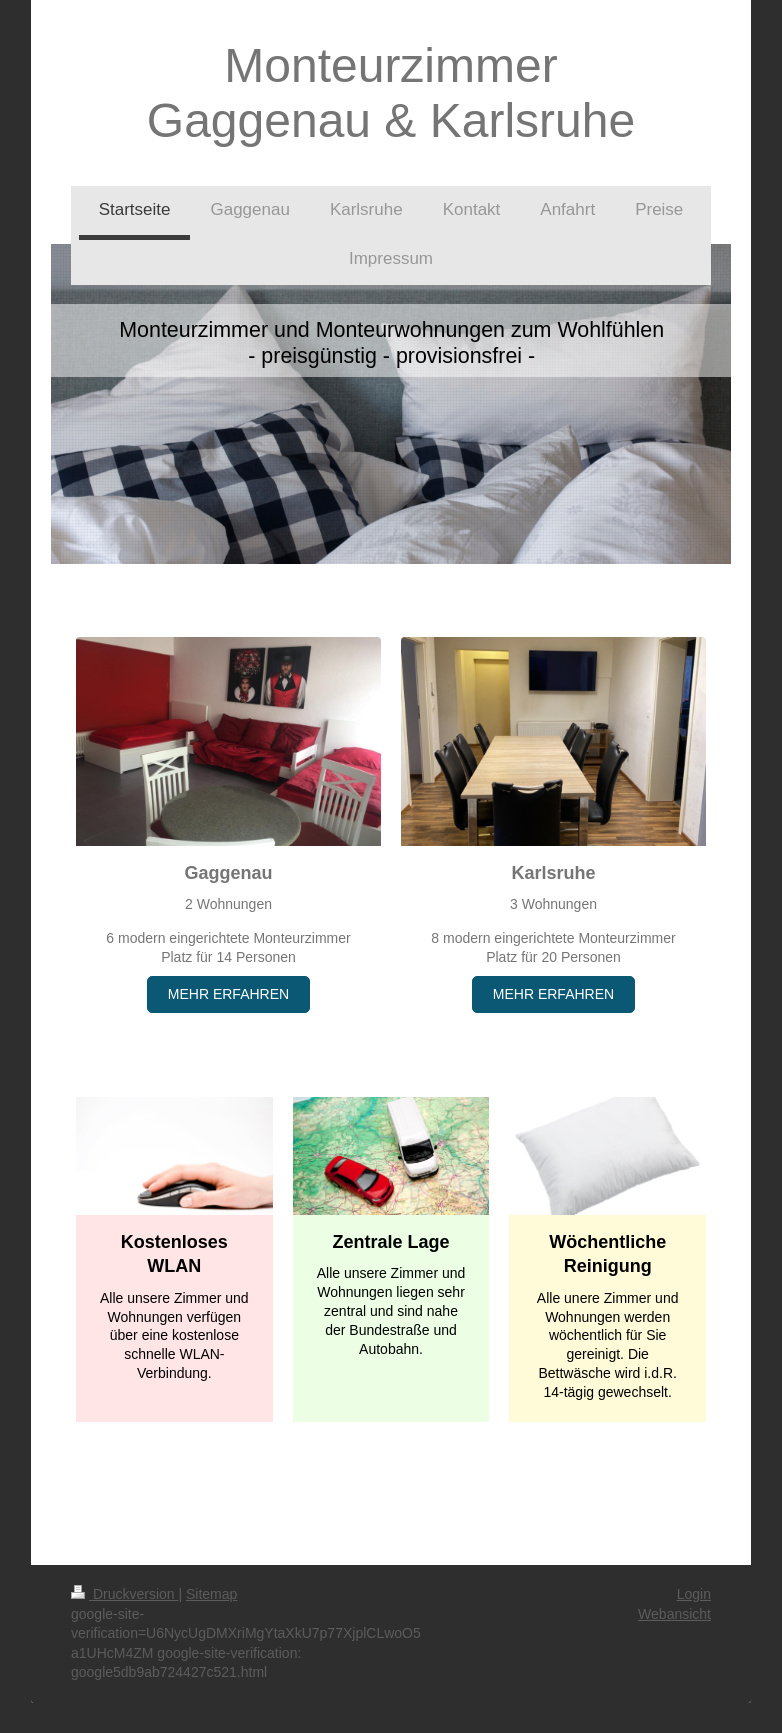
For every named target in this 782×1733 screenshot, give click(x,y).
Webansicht (674, 1614)
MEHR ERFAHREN (228, 994)
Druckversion (124, 1594)
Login (694, 1594)
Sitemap (211, 1594)
